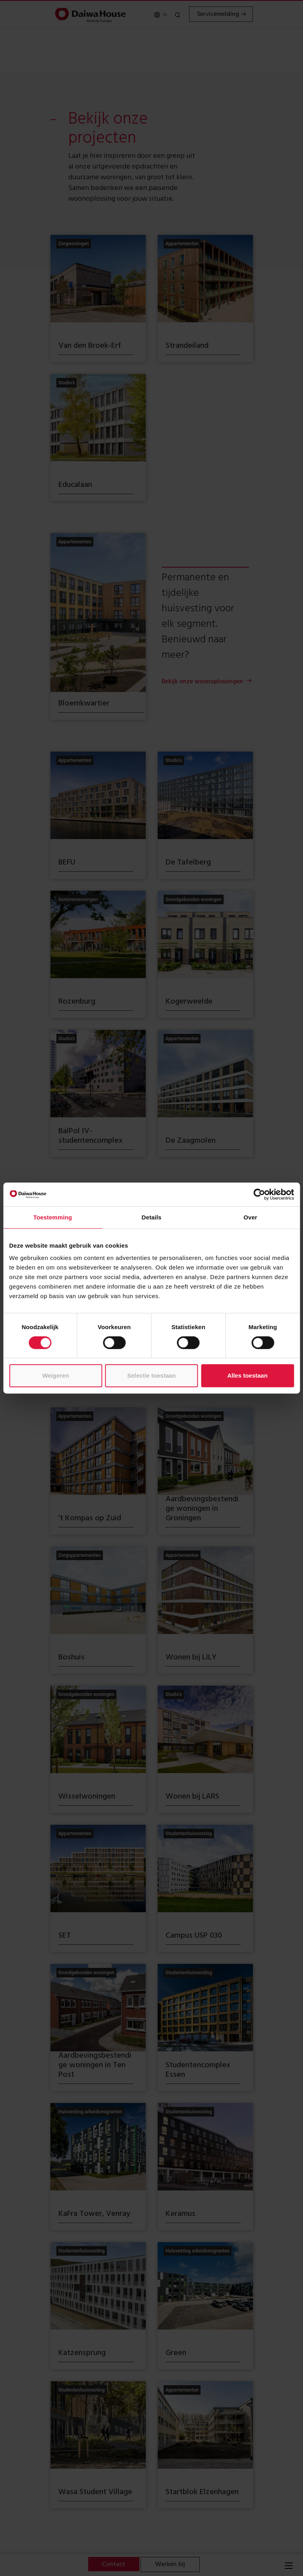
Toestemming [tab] (52, 1217)
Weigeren (55, 1375)
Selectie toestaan (151, 1375)
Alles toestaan (247, 1375)
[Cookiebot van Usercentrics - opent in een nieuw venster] (259, 1194)
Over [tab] (250, 1217)
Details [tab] (152, 1217)
